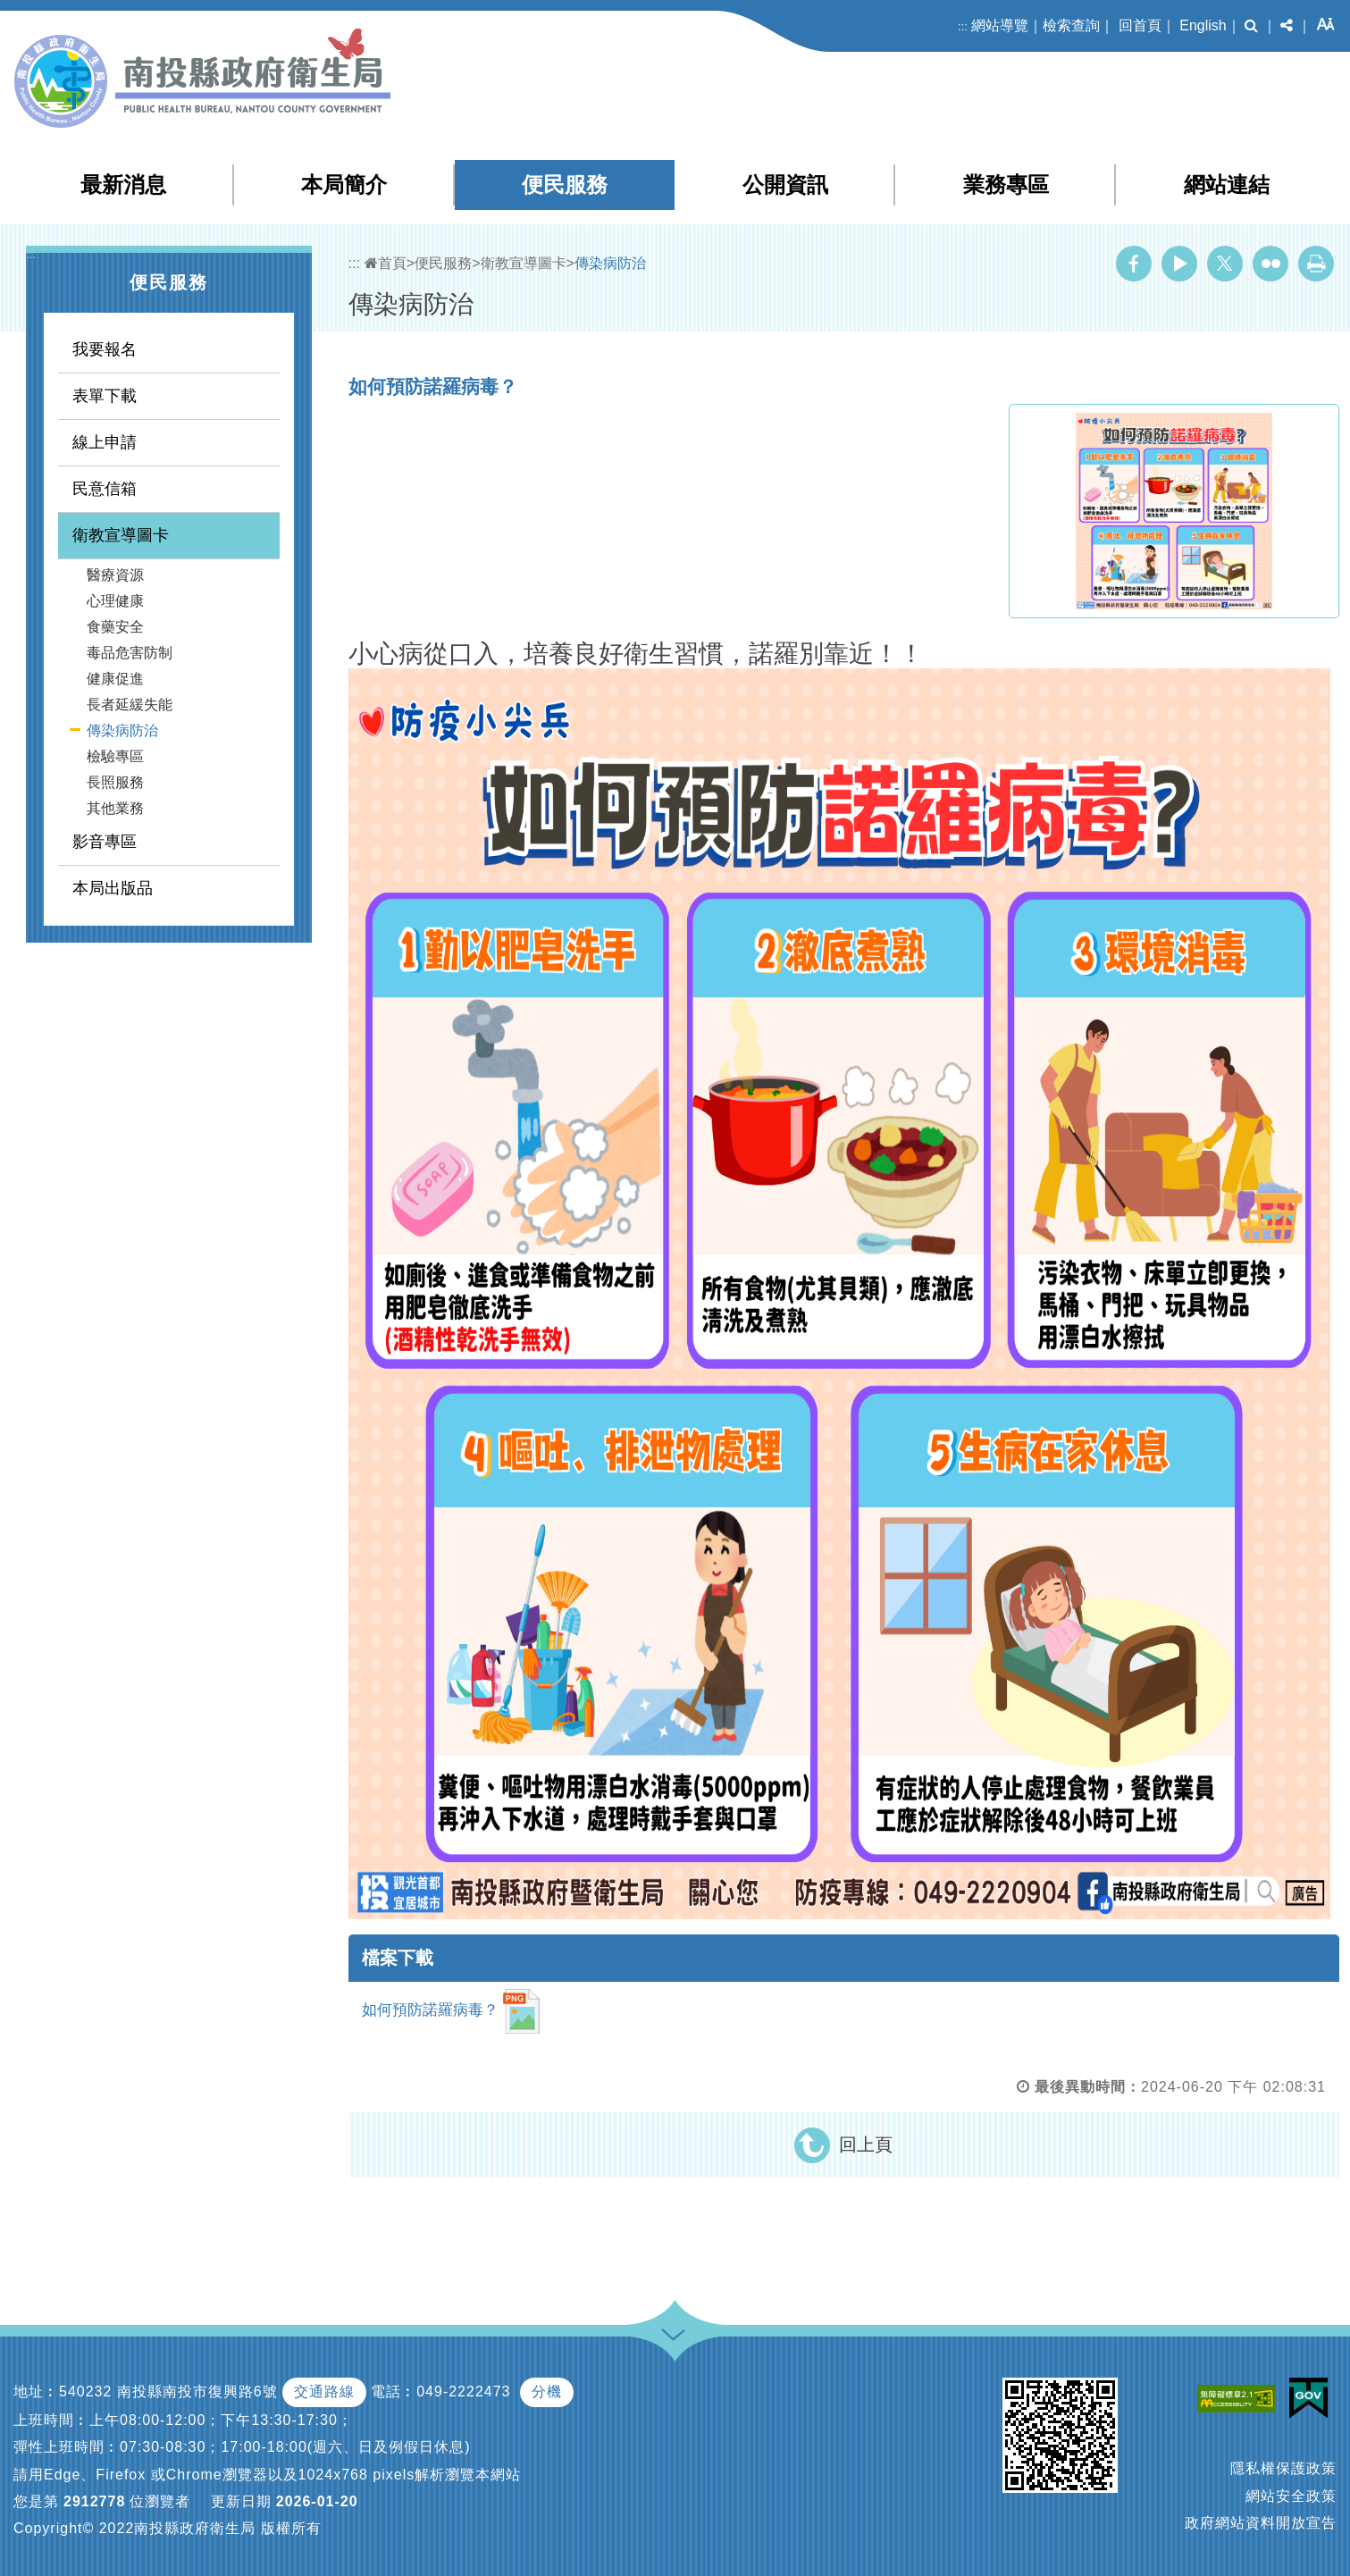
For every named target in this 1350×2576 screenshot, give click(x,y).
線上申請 (104, 442)
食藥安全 (115, 626)
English (1202, 25)
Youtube (1179, 263)
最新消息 (123, 184)
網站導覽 (999, 25)
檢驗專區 (115, 756)
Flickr (1270, 263)
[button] (1251, 26)
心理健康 (115, 600)
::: (963, 26)
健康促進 (115, 678)
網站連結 (1227, 184)
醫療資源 (115, 575)
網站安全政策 (1291, 2496)
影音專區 (104, 842)
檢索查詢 (1071, 25)
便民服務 (565, 184)
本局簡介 (344, 184)
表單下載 (104, 396)
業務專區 (1006, 184)
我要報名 (104, 349)
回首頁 (1140, 25)
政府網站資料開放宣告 (1261, 2522)
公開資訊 (785, 184)
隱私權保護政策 (1283, 2468)
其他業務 (115, 808)
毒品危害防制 (129, 652)
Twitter (1225, 263)
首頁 (386, 263)
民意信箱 (104, 489)
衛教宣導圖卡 (120, 535)
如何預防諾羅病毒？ (451, 2011)
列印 (1316, 263)
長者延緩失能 (129, 704)
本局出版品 (112, 888)
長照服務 (115, 782)
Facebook (1134, 263)
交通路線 (324, 2391)
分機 (547, 2391)
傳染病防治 (122, 730)
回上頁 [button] (866, 2144)
